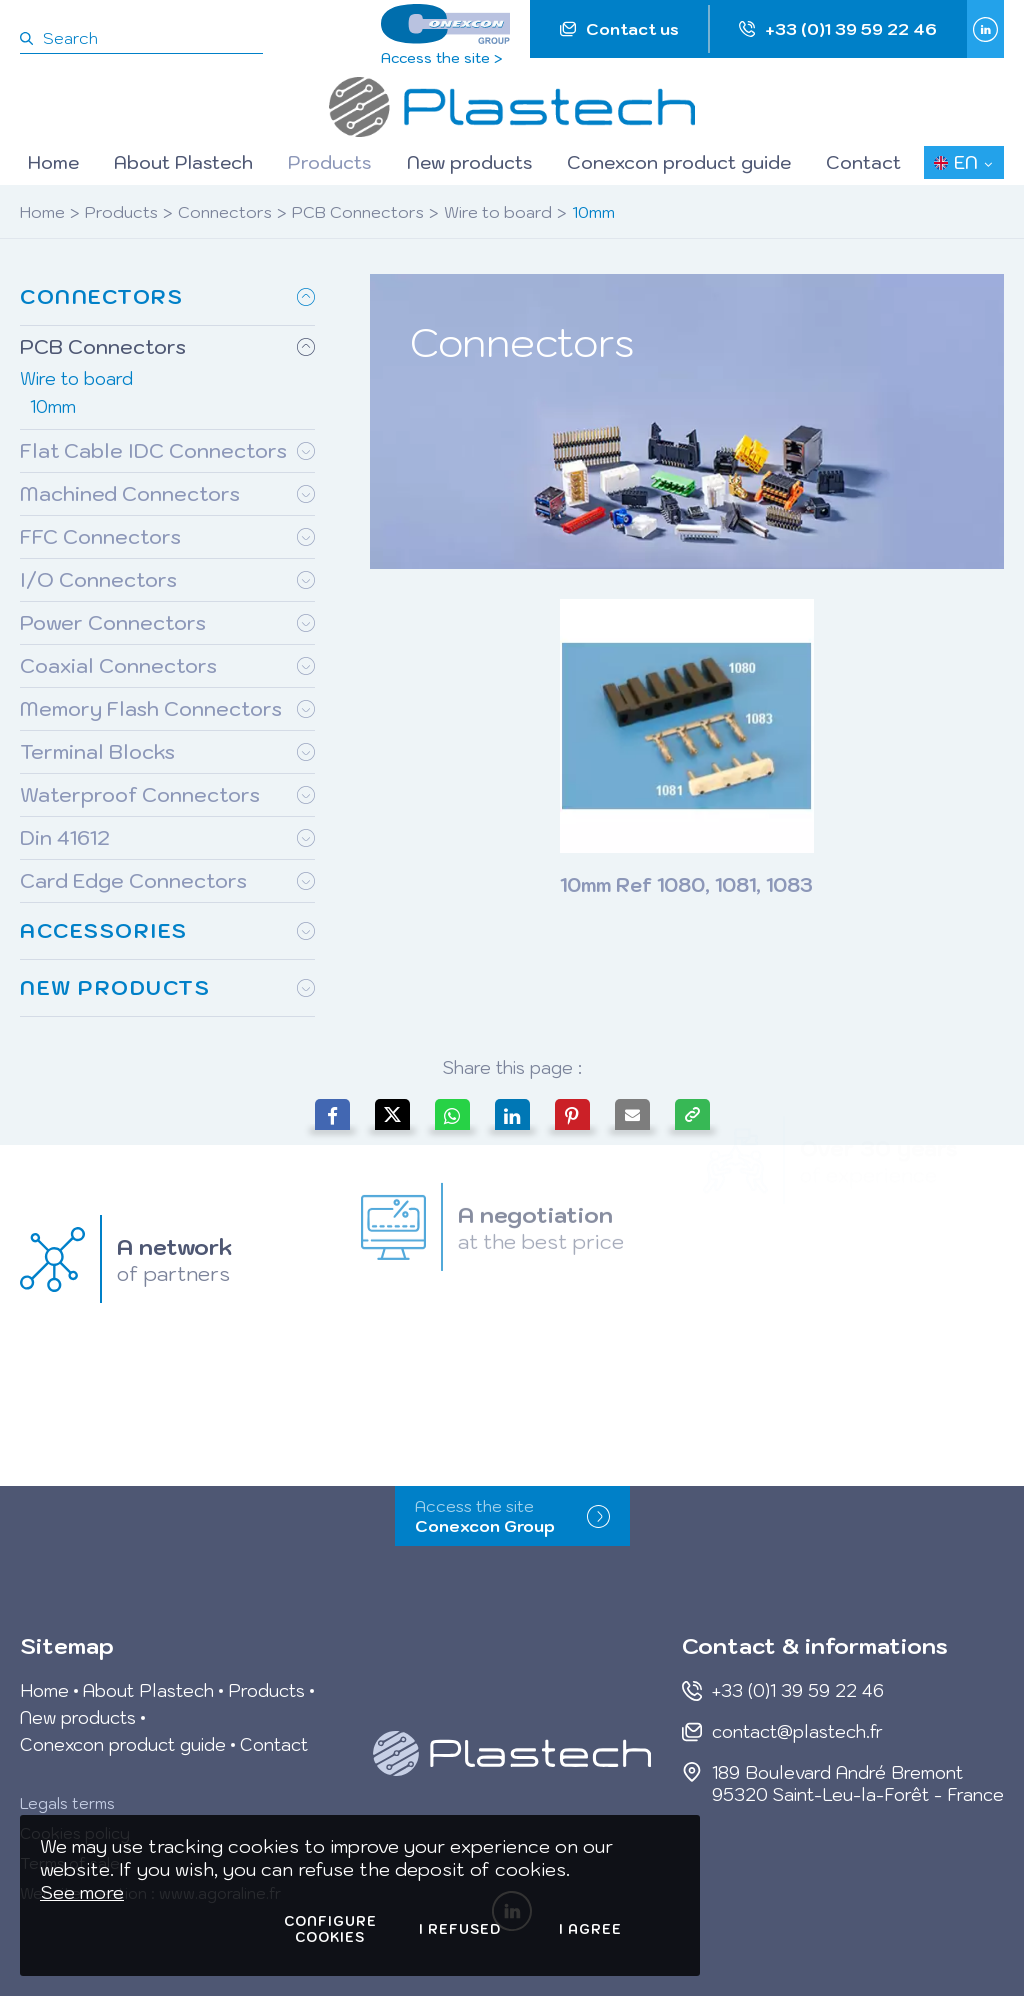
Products (121, 212)
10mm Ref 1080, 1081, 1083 (686, 885)
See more (82, 1892)
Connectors (225, 212)
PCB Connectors (358, 212)
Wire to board (498, 212)
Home (42, 212)
